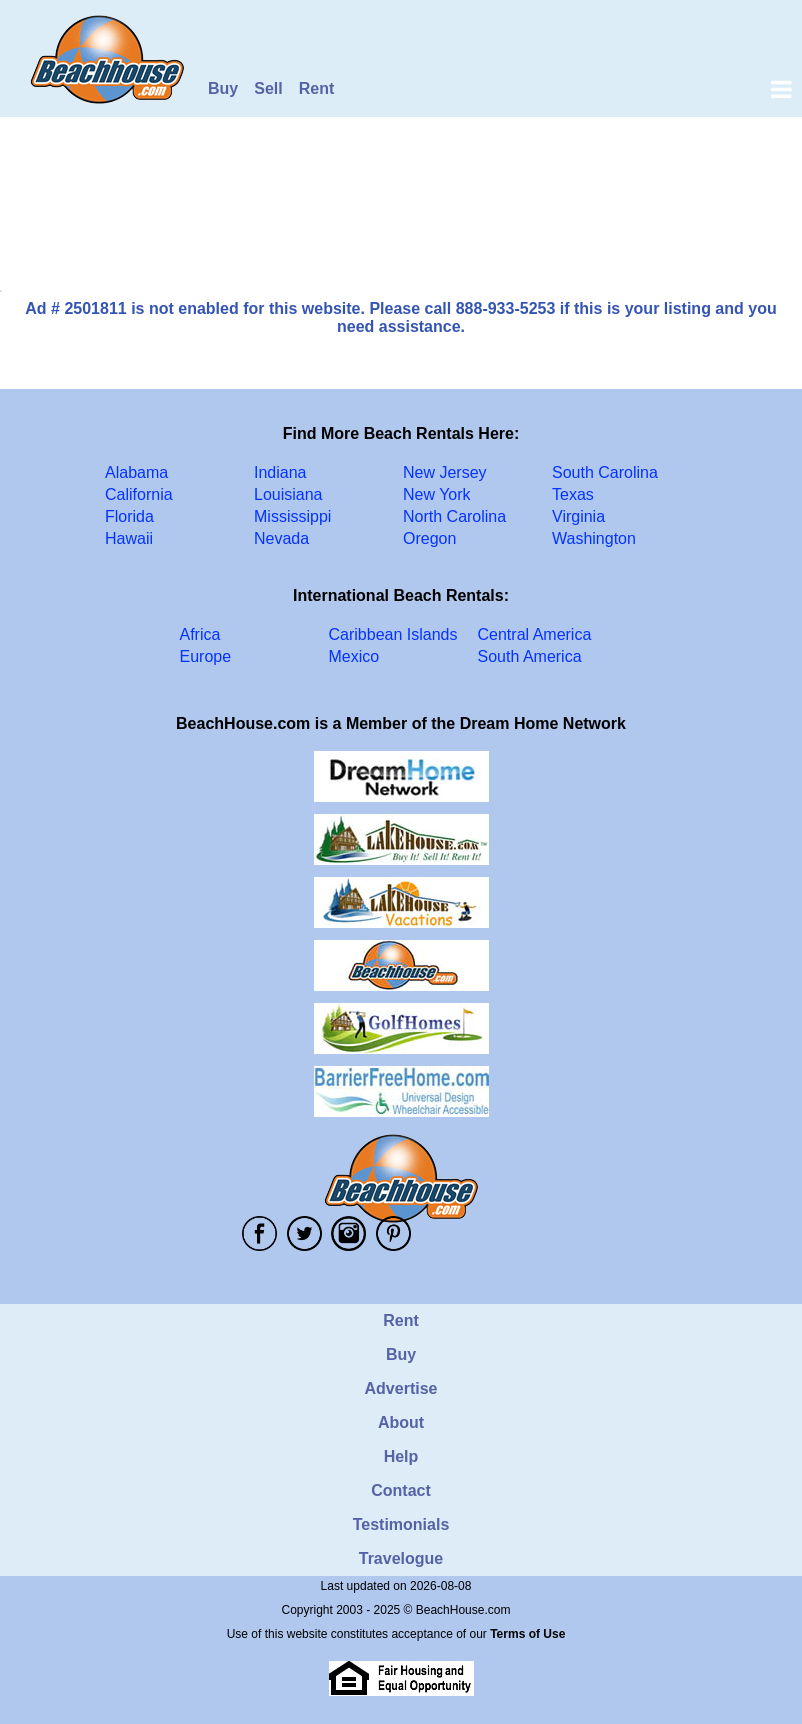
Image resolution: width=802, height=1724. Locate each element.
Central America (535, 634)
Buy (223, 88)
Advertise (401, 1388)
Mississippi (292, 516)
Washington (594, 538)
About (401, 1422)
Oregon (429, 538)
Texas (573, 494)
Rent (317, 88)
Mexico (354, 656)
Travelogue (401, 1558)
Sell (268, 88)
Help (401, 1456)
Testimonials (401, 1524)
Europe (206, 656)
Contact (401, 1490)
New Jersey (445, 472)
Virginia (578, 516)
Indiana (280, 472)
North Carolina (454, 516)
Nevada (281, 538)
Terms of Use (527, 1634)
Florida (129, 516)
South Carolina (605, 472)
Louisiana (288, 494)
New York (437, 494)
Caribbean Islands (393, 634)
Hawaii (129, 538)
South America (530, 656)
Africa (200, 634)
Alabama (136, 472)
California (139, 494)
